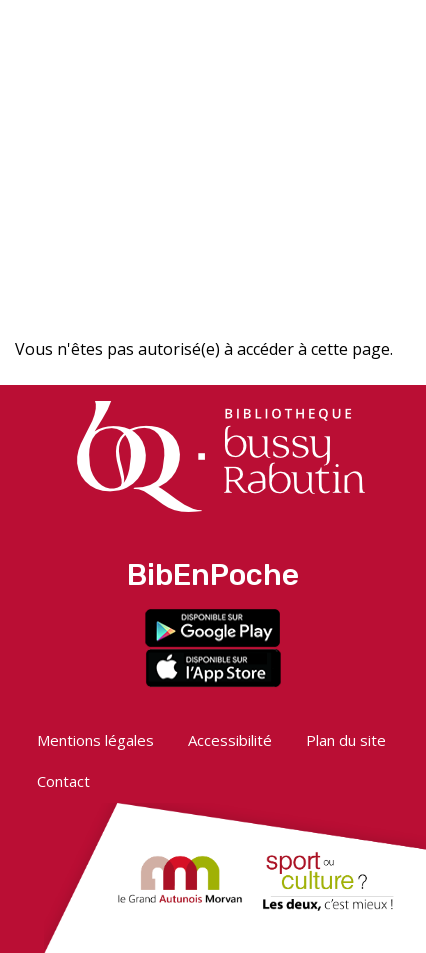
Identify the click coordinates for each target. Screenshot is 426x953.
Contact (63, 781)
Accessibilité (230, 740)
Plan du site (346, 740)
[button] (261, 27)
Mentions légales (95, 740)
